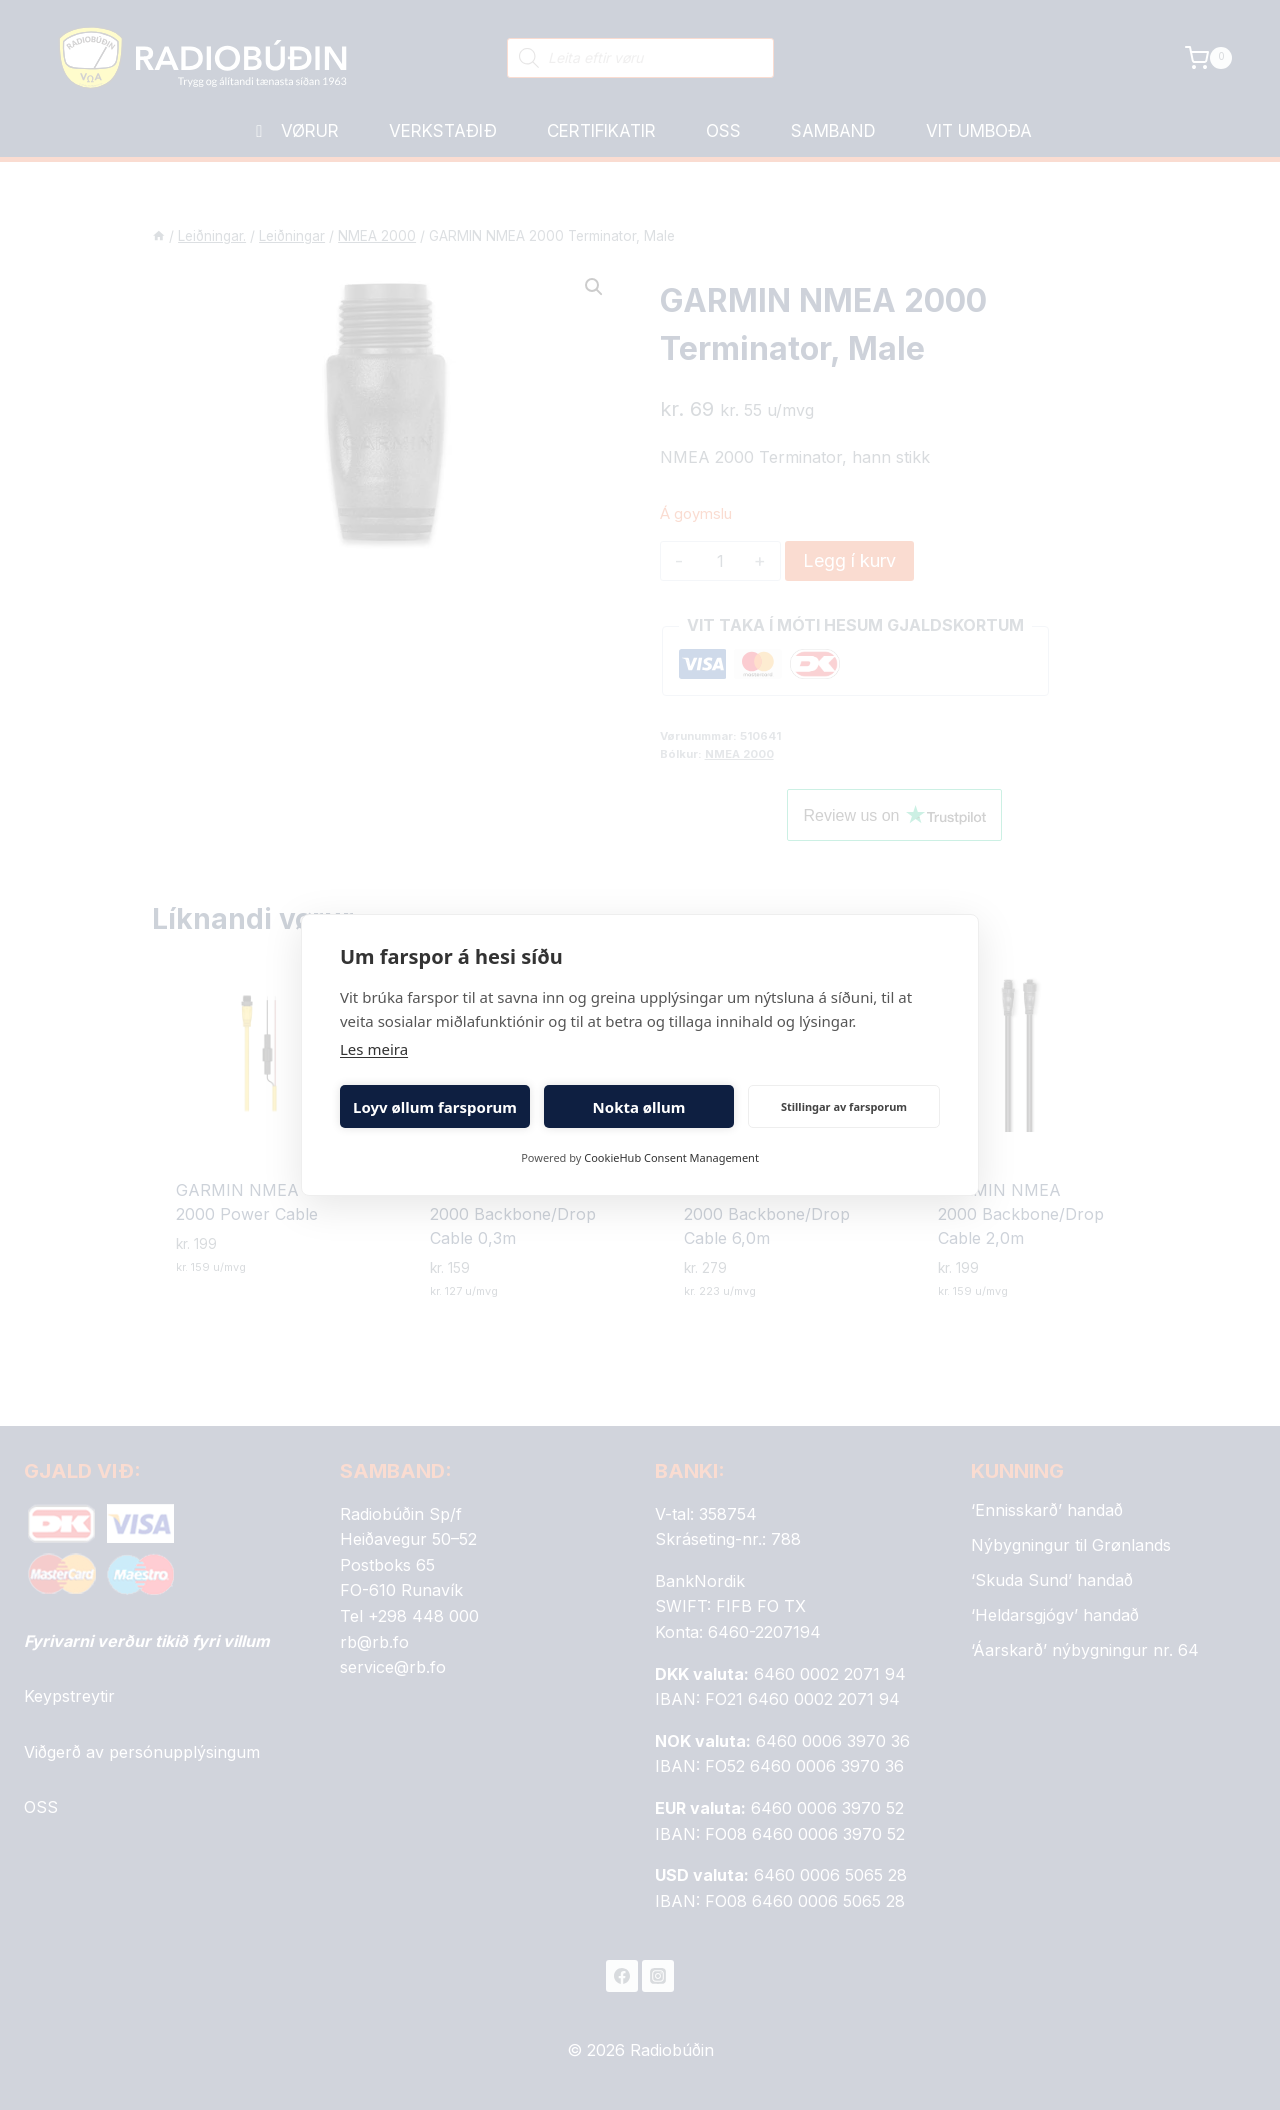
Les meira (374, 1049)
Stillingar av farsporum (844, 1106)
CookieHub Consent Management (671, 1157)
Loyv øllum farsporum (435, 1107)
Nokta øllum (639, 1107)
